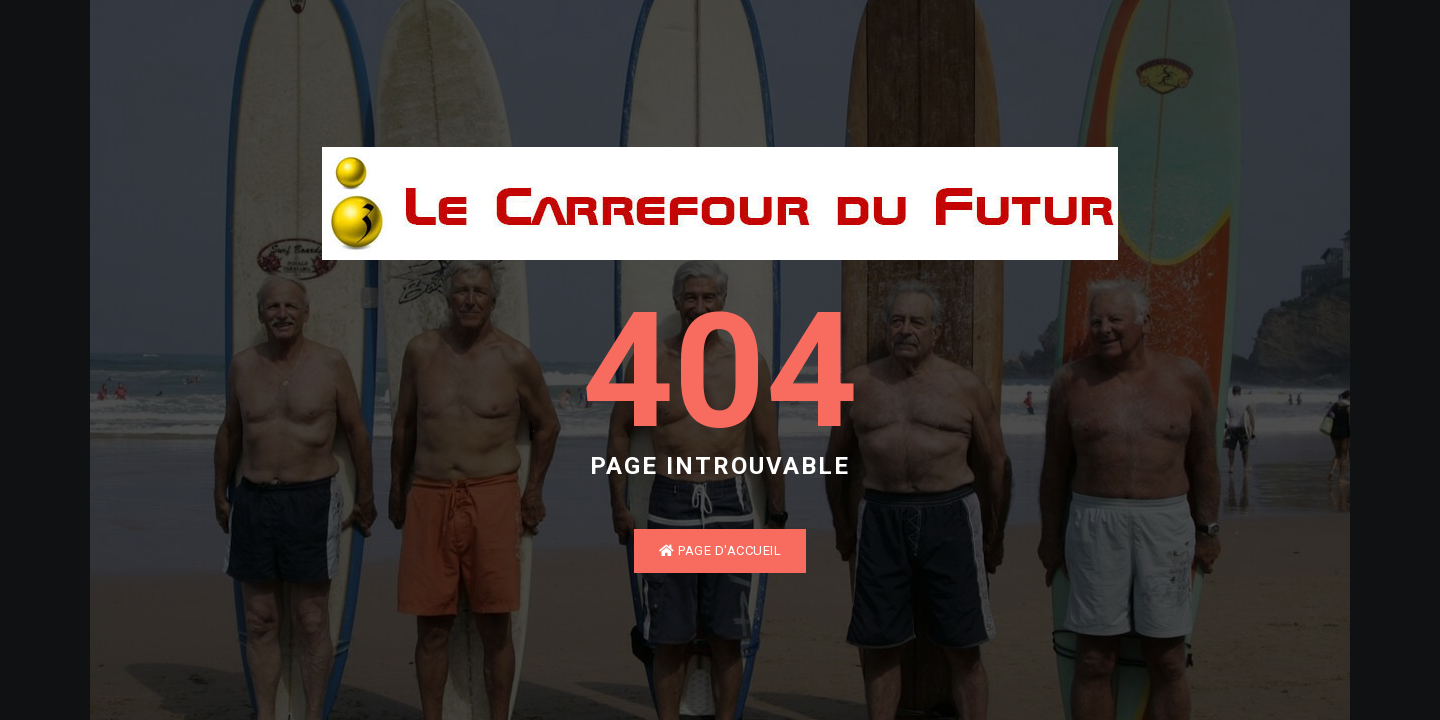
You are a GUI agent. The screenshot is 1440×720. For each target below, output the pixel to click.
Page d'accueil (720, 550)
